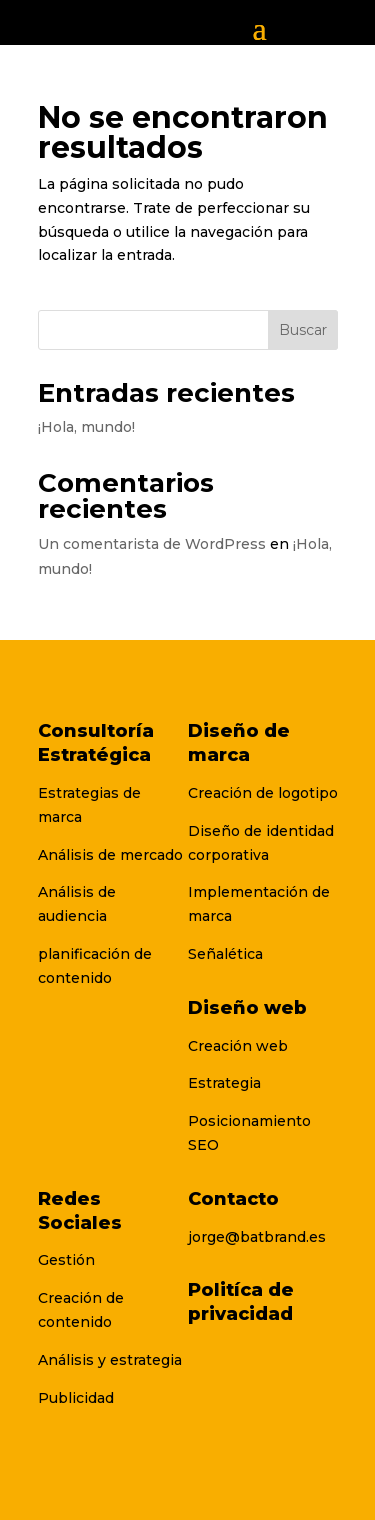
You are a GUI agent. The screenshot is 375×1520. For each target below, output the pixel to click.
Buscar (303, 330)
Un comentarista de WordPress (152, 544)
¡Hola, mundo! (86, 427)
